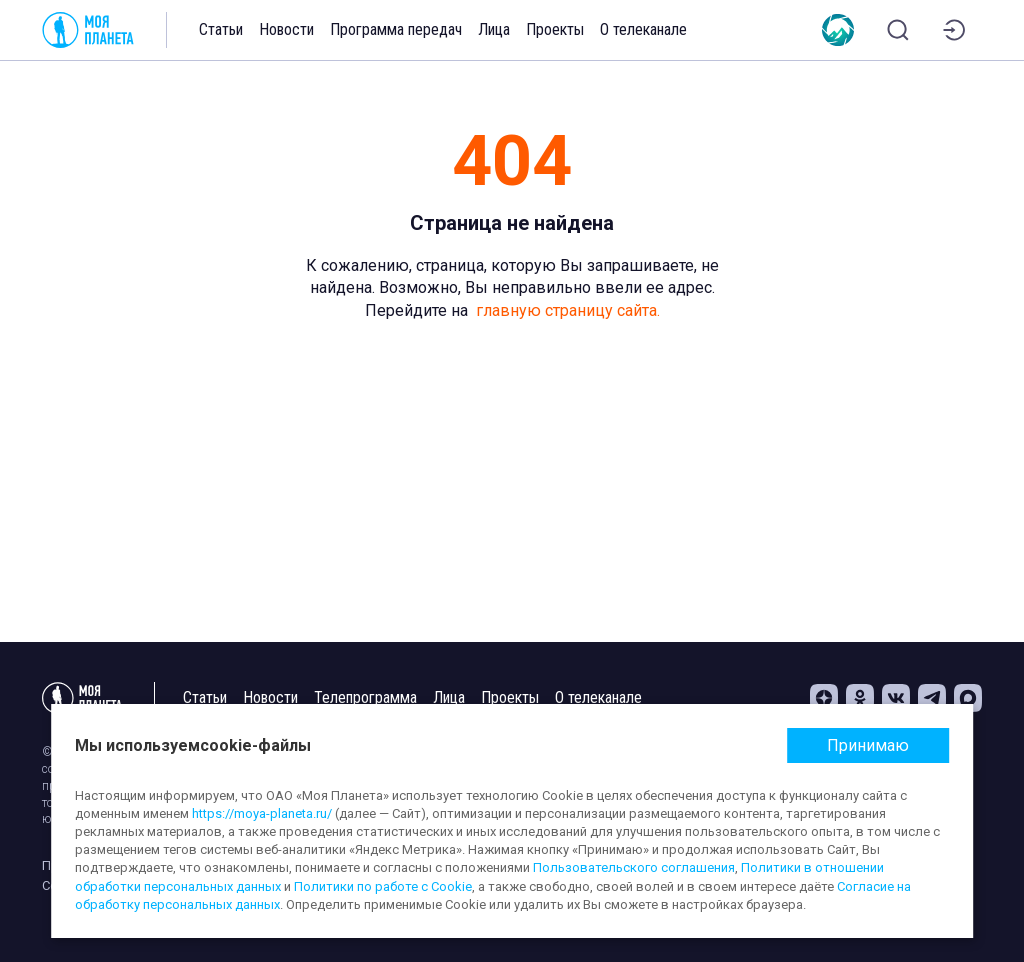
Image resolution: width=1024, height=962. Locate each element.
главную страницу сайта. (568, 310)
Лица (494, 29)
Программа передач (396, 29)
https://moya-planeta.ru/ (262, 813)
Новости (286, 29)
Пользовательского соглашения (634, 867)
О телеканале (643, 29)
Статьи (221, 29)
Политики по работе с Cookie (383, 886)
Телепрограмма (365, 697)
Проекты (555, 29)
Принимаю (868, 745)
